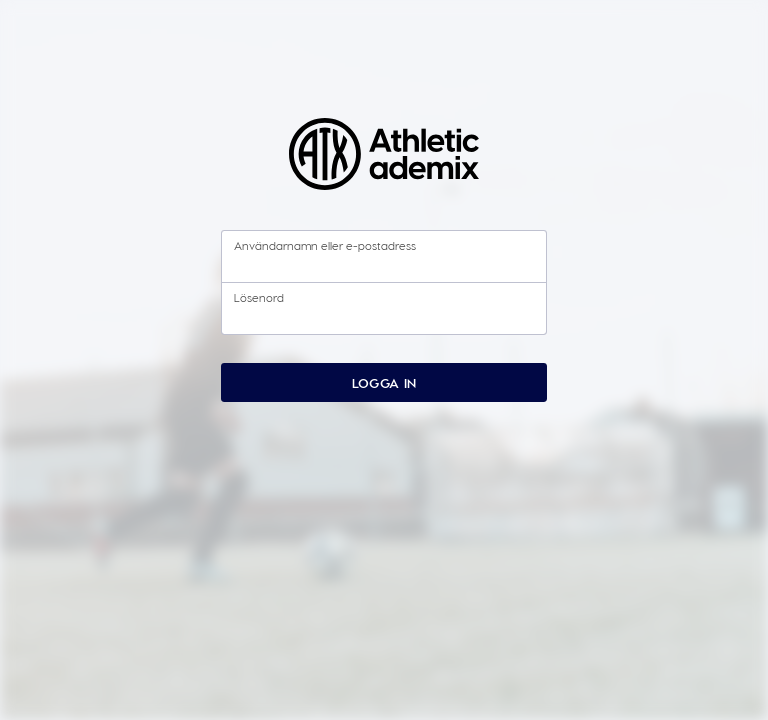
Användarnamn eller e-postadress (325, 245)
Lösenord (259, 297)
